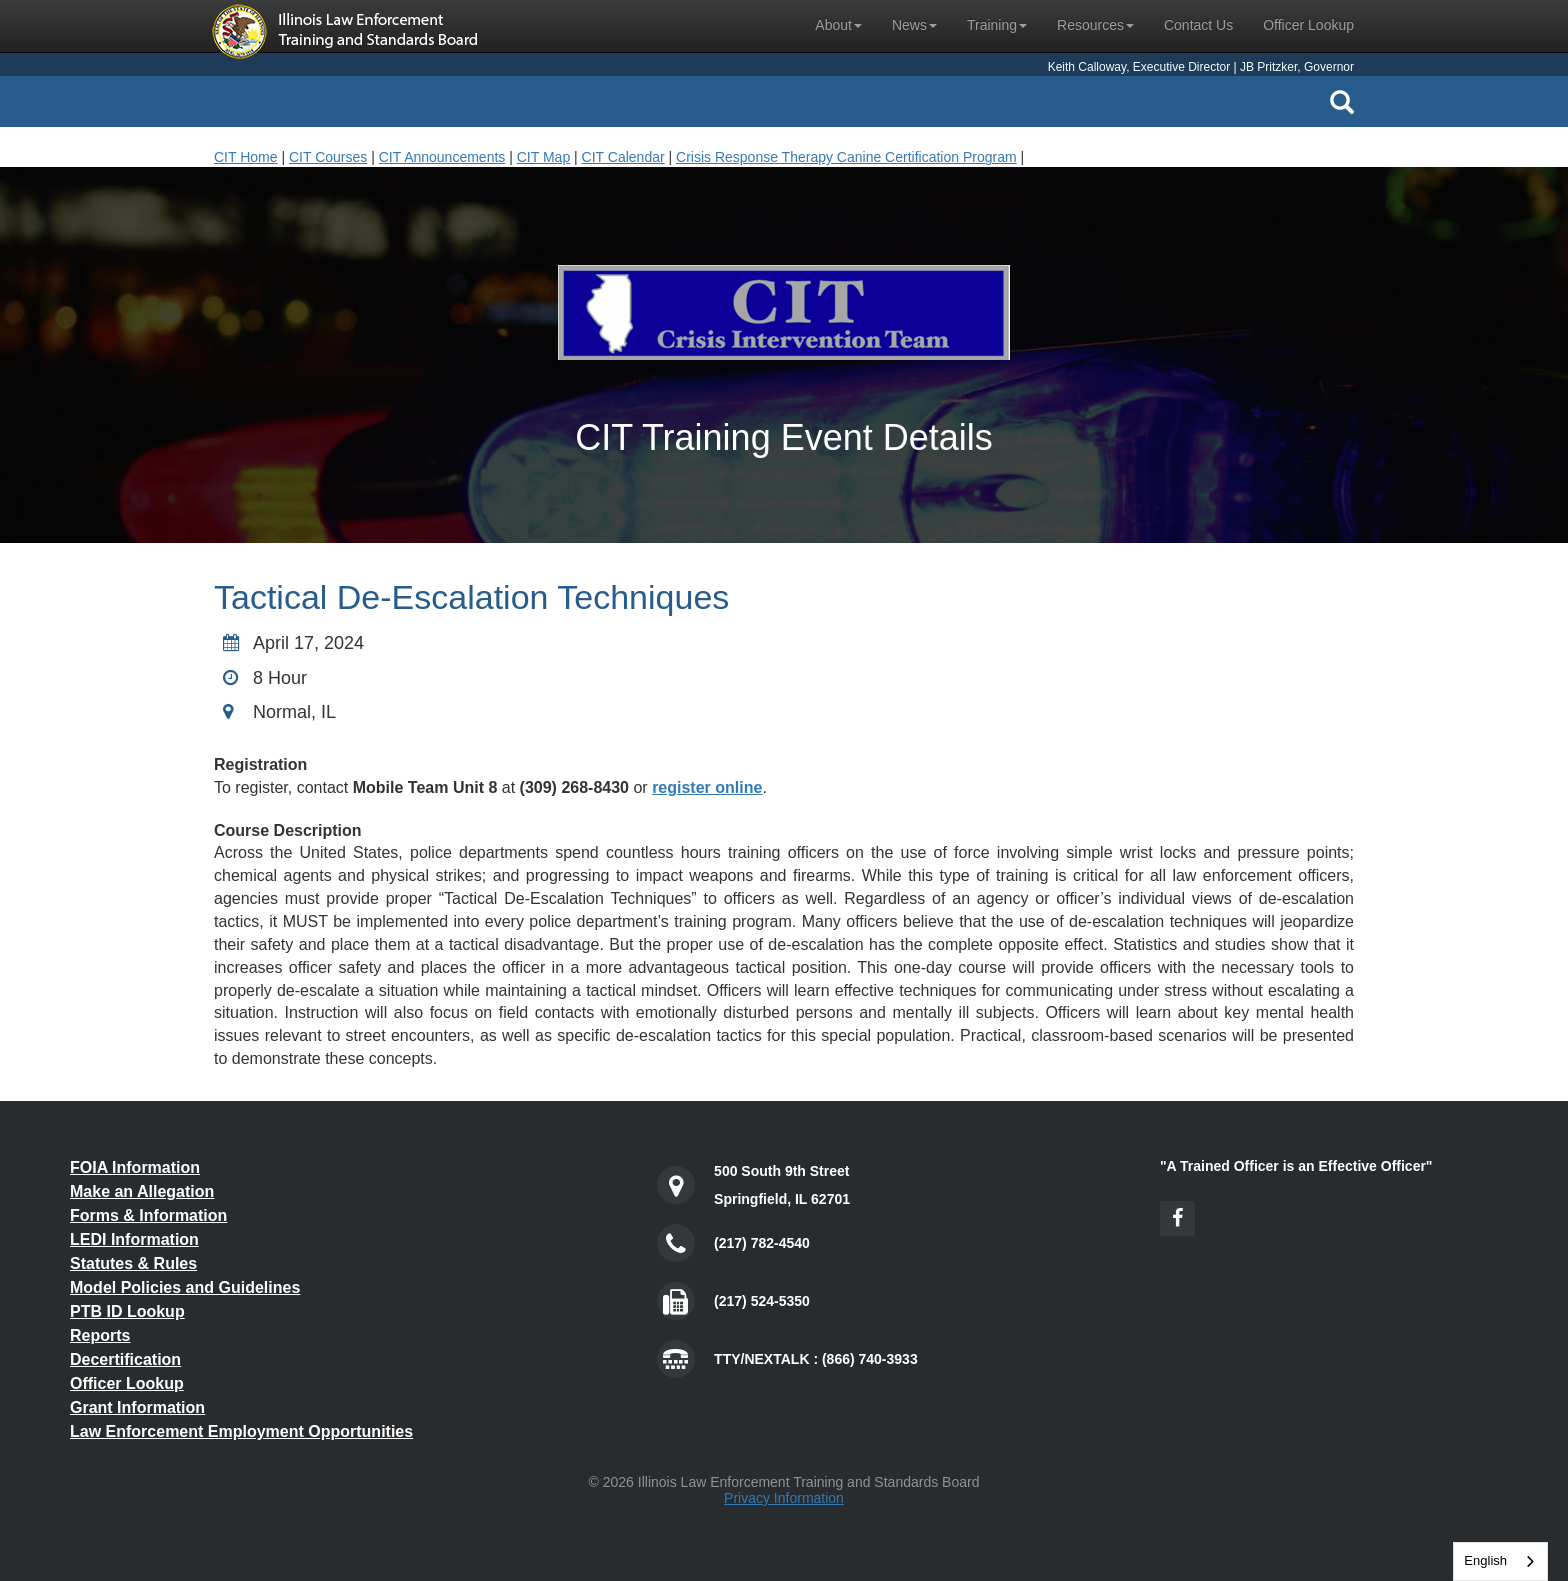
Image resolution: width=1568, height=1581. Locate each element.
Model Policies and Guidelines (185, 1287)
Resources (1095, 25)
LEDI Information (134, 1239)
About (838, 25)
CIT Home (246, 157)
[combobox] (1500, 1561)
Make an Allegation (142, 1191)
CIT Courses (328, 157)
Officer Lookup (1308, 25)
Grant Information (137, 1407)
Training (997, 25)
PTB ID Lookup (127, 1311)
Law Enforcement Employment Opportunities (241, 1431)
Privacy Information (784, 1498)
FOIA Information (135, 1167)
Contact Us (1198, 25)
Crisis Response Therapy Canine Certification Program (846, 157)
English (1485, 1560)
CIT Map (543, 157)
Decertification (125, 1359)
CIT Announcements (442, 157)
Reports (100, 1335)
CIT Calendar (623, 157)
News (914, 25)
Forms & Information (148, 1215)
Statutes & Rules (133, 1263)
